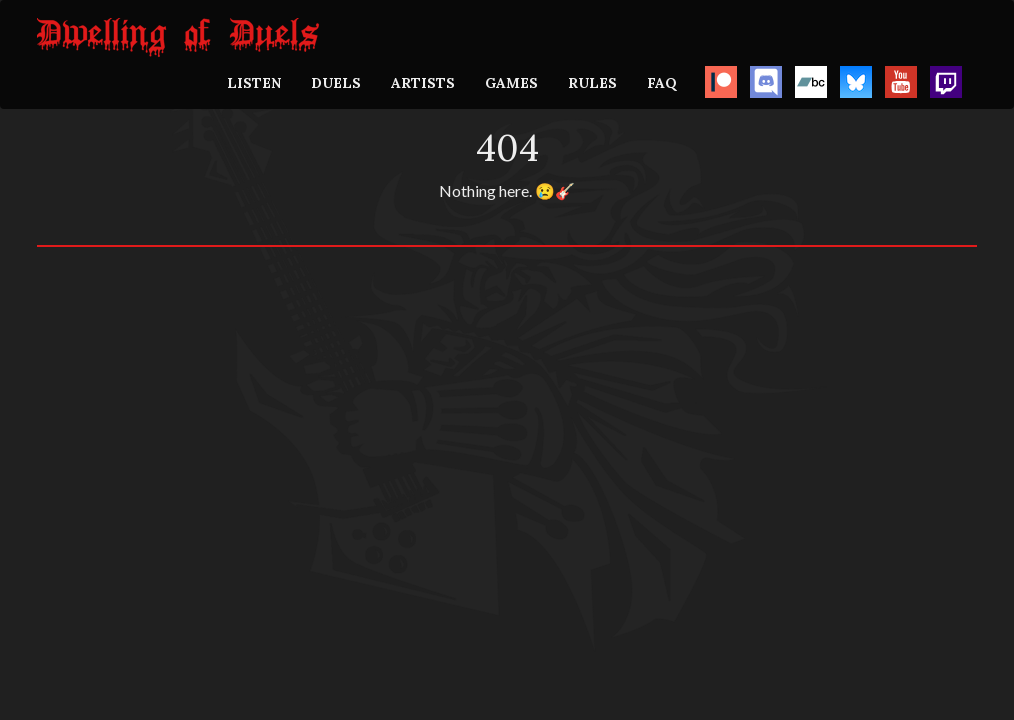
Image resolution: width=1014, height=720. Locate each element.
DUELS (336, 83)
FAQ (662, 83)
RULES (592, 83)
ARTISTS (423, 83)
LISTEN (254, 83)
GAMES (511, 83)
